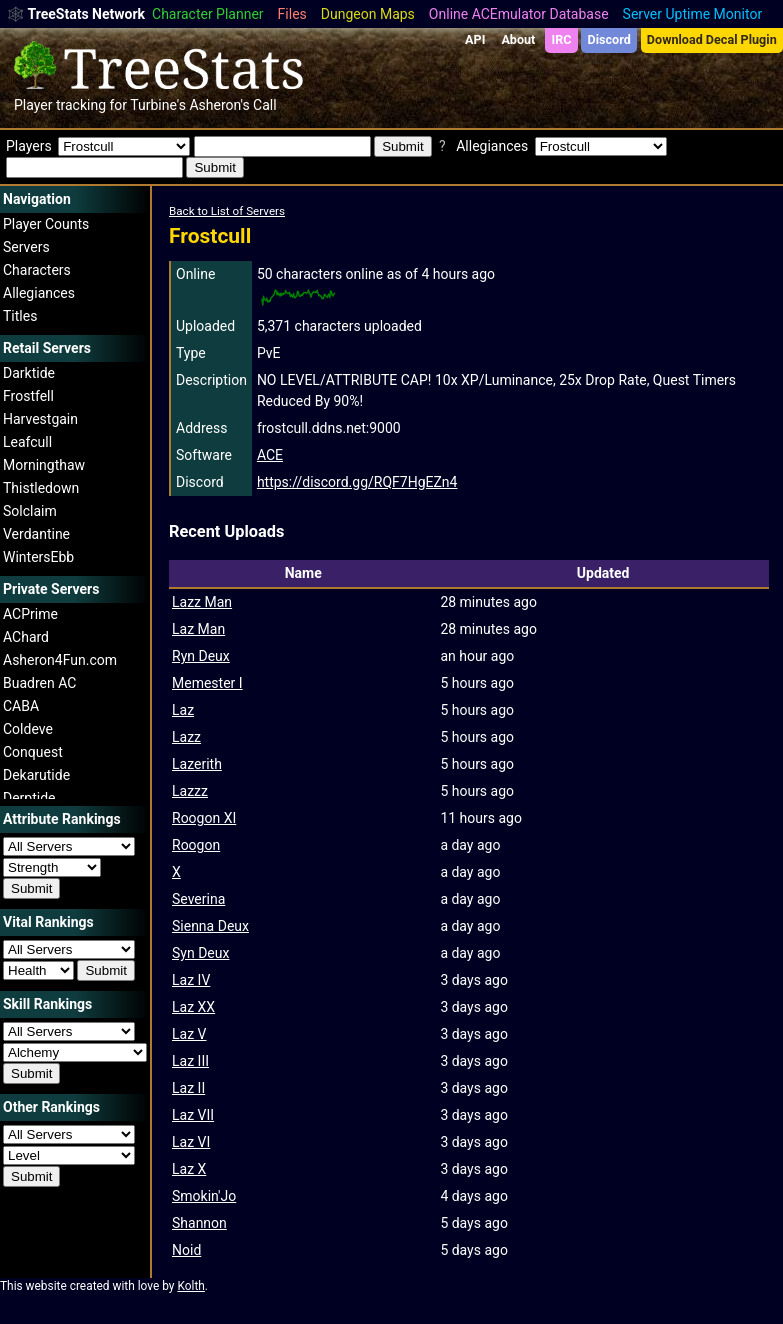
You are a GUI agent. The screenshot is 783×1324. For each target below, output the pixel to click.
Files (292, 14)
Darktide (29, 373)
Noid (186, 1250)
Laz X (189, 1169)
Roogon (196, 845)
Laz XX (193, 1007)
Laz (183, 710)
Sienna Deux (210, 926)
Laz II (188, 1088)
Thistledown (41, 488)
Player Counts (46, 224)
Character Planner (208, 14)
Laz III (190, 1061)
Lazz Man (202, 602)
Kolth (190, 1286)
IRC (561, 39)
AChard (26, 637)
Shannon (199, 1223)
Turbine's (158, 105)
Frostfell (28, 396)
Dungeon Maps (368, 14)
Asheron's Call (232, 105)
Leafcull (27, 442)
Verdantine (36, 534)
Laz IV (191, 980)
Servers (26, 247)
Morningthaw (44, 465)
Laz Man (198, 629)
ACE (270, 455)
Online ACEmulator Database (519, 14)
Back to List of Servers (227, 211)
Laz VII (193, 1115)
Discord (609, 39)
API (475, 39)
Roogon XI (204, 818)
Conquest (33, 752)
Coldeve (28, 729)
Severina (198, 899)
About (518, 39)
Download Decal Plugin (712, 39)
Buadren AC (39, 683)
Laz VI (191, 1142)
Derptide (29, 798)
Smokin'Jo (204, 1196)
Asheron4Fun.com (60, 660)
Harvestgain (40, 419)
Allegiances (39, 293)
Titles (20, 316)
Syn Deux (200, 953)
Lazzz (190, 791)
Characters (37, 270)
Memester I (207, 683)
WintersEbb (38, 557)
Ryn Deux (201, 656)
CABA (21, 706)
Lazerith (197, 764)
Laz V (189, 1034)
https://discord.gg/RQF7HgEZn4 (357, 482)
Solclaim (30, 511)
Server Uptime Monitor (693, 14)
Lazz (186, 737)
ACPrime (30, 614)
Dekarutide (36, 775)
